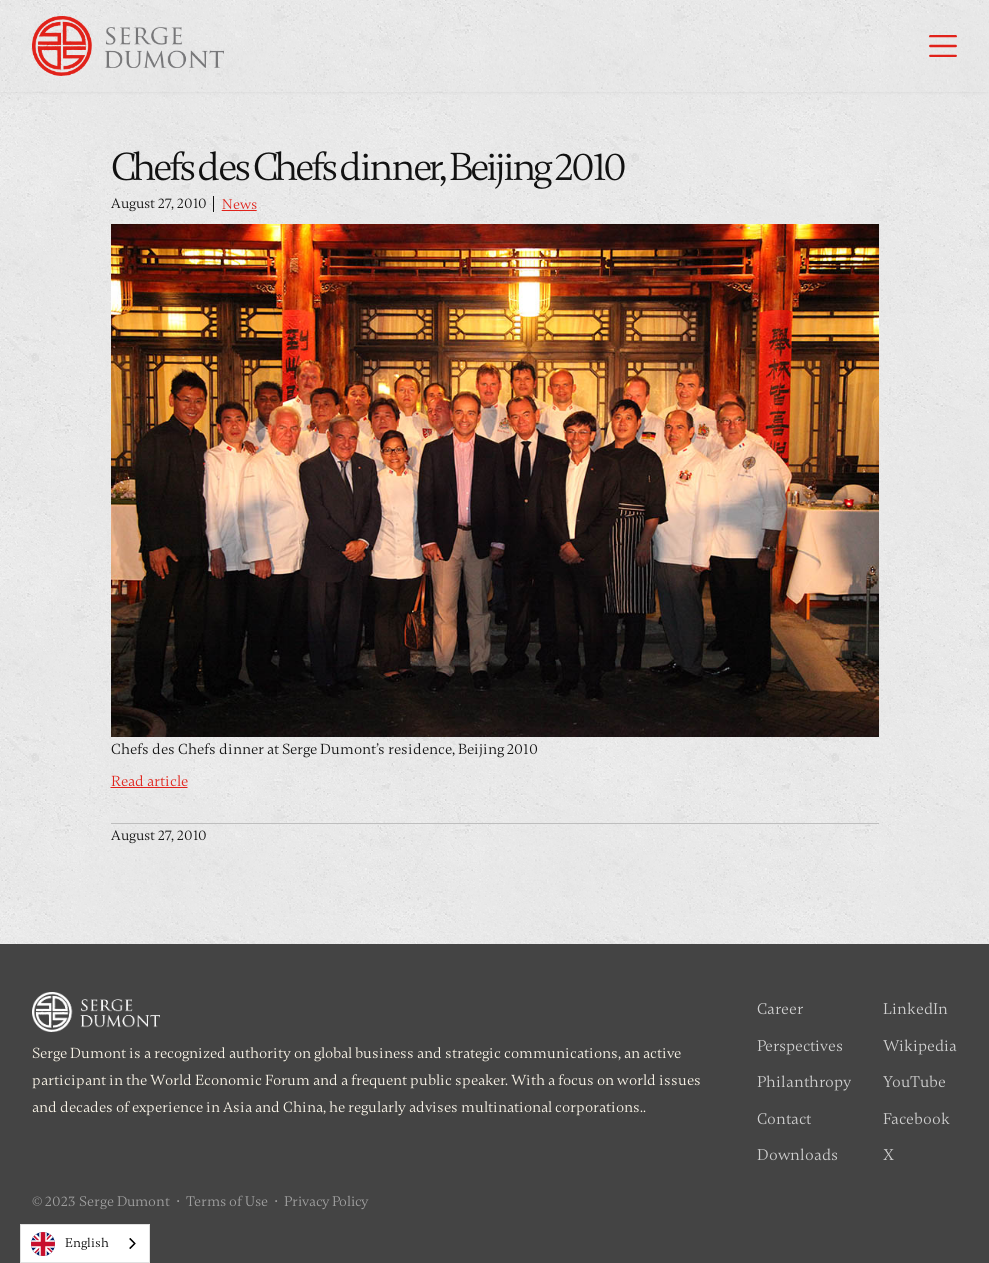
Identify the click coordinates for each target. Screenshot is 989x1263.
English (70, 1244)
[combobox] (85, 1243)
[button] (943, 46)
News (239, 204)
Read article (149, 781)
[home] (128, 46)
